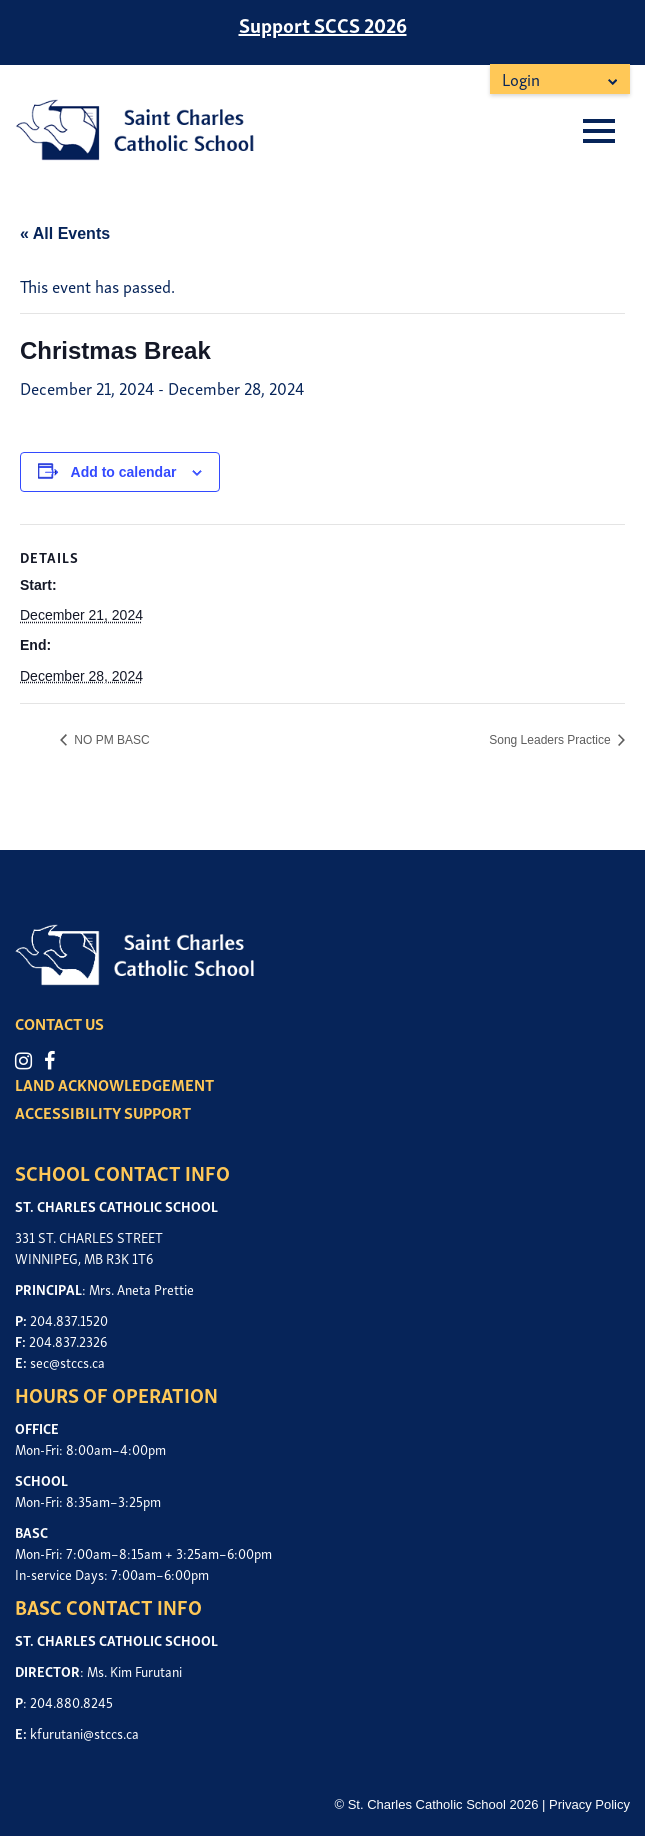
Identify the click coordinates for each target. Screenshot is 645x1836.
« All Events (65, 233)
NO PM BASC (110, 740)
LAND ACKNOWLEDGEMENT (114, 1084)
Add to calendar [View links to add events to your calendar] (124, 472)
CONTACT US (59, 1023)
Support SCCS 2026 (323, 24)
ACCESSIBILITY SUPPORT (103, 1112)
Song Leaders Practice (551, 740)
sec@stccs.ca (67, 1361)
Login (521, 78)
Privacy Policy (589, 1804)
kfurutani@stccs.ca (84, 1732)
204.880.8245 (71, 1701)
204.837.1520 (69, 1319)
